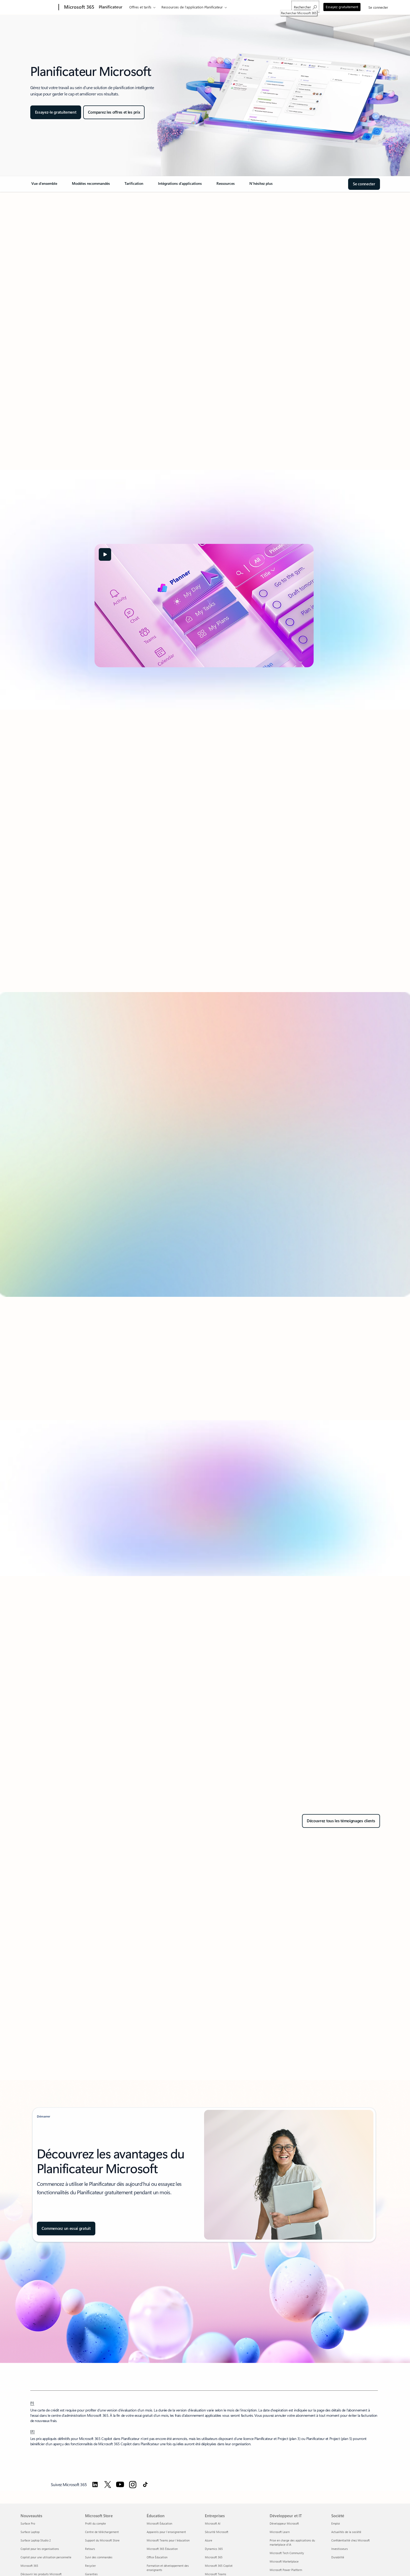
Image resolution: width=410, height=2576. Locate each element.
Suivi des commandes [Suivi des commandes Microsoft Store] (98, 2557)
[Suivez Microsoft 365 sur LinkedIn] (95, 2484)
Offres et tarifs (140, 7)
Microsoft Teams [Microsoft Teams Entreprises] (215, 2574)
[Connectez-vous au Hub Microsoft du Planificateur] (364, 184)
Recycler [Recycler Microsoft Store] (90, 2566)
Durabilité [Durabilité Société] (337, 2557)
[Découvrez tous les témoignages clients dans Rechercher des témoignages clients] (341, 1821)
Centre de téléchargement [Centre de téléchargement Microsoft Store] (102, 2532)
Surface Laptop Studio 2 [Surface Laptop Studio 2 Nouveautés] (36, 2540)
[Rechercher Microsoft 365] (305, 7)
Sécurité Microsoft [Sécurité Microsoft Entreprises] (216, 2532)
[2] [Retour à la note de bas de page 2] (32, 2431)
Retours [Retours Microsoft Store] (90, 2549)
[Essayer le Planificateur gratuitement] (55, 112)
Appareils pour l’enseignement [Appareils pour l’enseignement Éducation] (166, 2532)
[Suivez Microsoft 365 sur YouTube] (120, 2484)
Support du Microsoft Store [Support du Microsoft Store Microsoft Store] (102, 2540)
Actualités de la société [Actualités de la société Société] (346, 2532)
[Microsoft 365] (78, 7)
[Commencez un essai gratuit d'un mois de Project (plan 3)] (66, 2228)
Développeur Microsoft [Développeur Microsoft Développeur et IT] (284, 2523)
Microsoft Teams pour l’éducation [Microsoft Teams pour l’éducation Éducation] (168, 2540)
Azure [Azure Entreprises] (208, 2540)
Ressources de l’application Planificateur (192, 7)
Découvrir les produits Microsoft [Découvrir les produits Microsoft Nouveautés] (41, 2574)
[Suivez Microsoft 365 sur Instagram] (133, 2484)
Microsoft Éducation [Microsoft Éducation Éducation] (159, 2523)
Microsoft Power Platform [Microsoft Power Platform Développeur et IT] (286, 2570)
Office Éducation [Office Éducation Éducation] (157, 2557)
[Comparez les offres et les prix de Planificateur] (114, 112)
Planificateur (110, 6)
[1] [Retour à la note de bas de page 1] (32, 2402)
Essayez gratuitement (342, 6)
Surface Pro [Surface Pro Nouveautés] (28, 2523)
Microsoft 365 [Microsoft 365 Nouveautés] (29, 2566)
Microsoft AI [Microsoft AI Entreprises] (212, 2523)
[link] (45, 185)
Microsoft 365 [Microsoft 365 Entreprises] (214, 2557)
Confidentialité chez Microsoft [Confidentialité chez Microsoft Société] (350, 2540)
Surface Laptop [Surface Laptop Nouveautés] (30, 2532)
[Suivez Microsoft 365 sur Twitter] (107, 2484)
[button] (105, 554)
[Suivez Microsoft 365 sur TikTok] (145, 2484)
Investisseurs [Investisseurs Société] (339, 2549)
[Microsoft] (39, 7)
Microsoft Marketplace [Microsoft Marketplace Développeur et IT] (284, 2561)
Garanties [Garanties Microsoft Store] (91, 2574)
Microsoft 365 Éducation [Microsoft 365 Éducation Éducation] (162, 2549)
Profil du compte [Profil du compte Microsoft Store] (95, 2523)
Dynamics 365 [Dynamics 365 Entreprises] (214, 2549)
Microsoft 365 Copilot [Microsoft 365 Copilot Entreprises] (219, 2566)
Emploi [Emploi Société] (335, 2523)
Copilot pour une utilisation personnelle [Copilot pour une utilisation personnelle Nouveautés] (46, 2557)
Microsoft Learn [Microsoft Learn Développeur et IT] (280, 2532)
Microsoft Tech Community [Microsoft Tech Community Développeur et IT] (287, 2553)
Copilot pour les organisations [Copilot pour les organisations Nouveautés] (40, 2549)
